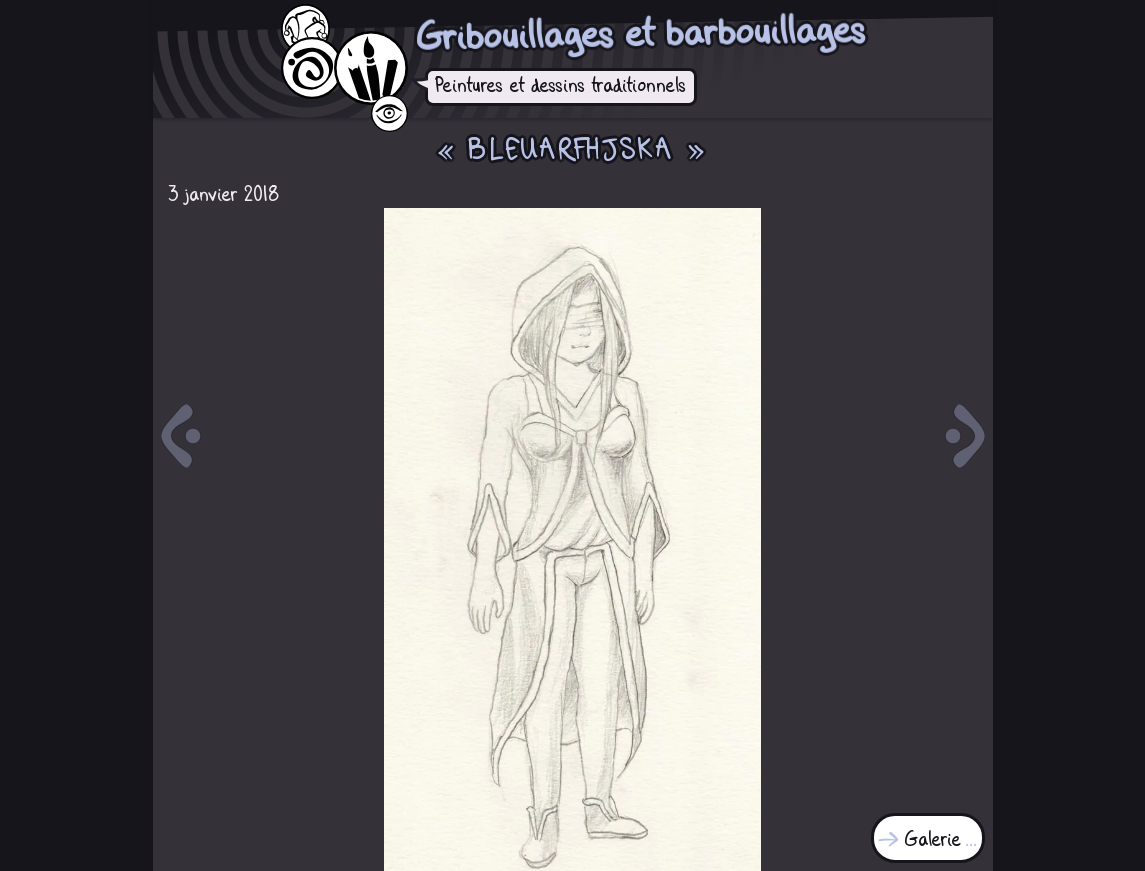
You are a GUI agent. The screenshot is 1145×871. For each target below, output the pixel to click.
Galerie (933, 840)
